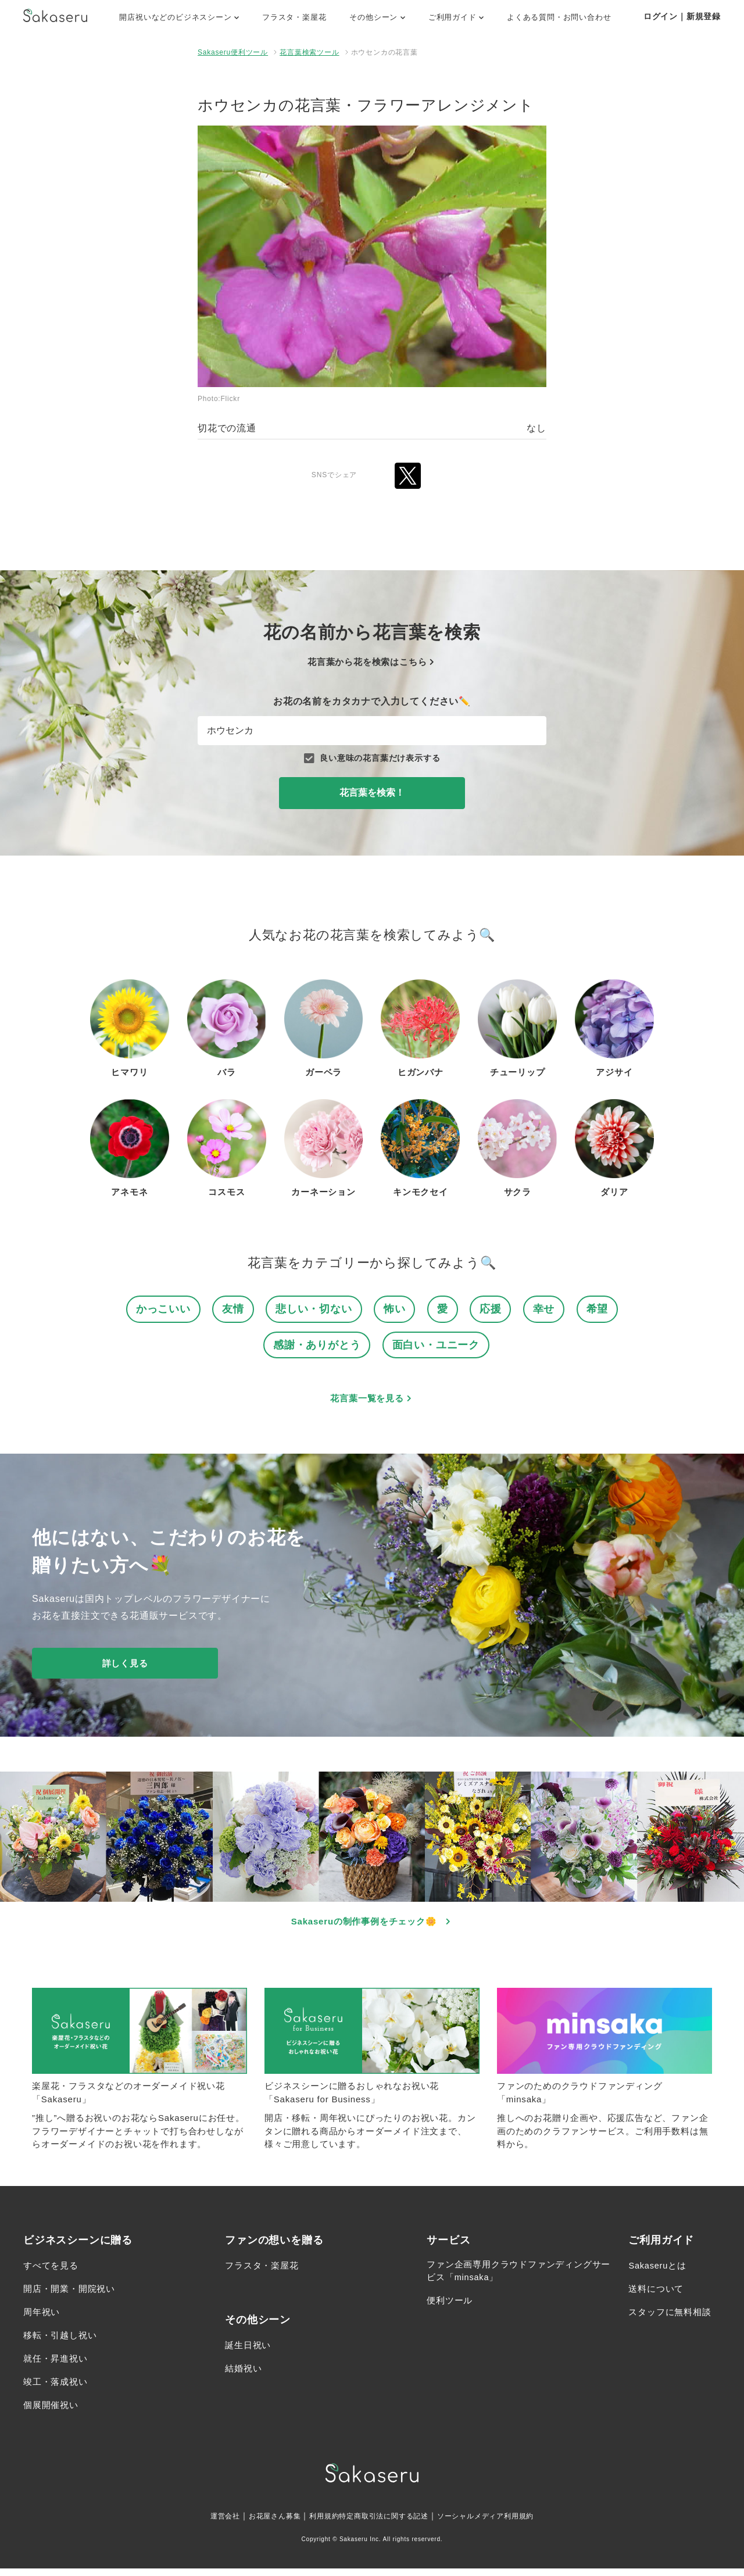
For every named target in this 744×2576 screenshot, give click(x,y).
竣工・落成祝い (57, 2390)
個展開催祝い (52, 2413)
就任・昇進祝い (57, 2366)
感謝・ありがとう (314, 1346)
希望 (603, 1309)
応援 (494, 1309)
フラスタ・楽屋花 (294, 17)
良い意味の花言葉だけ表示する (372, 758)
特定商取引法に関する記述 (385, 2523)
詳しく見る (125, 1665)
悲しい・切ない (313, 1309)
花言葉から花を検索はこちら (371, 662)
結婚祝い (244, 2376)
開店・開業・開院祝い (72, 2297)
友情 (230, 1309)
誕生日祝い (249, 2353)
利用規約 (316, 2523)
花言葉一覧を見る (372, 1401)
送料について (657, 2297)
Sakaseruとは (659, 2273)
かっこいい (158, 1309)
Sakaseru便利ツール (233, 52)
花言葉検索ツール (309, 52)
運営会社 (204, 2523)
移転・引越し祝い (62, 2343)
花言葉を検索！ (372, 792)
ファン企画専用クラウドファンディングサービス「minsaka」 (514, 2280)
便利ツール (451, 2311)
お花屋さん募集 (260, 2523)
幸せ (548, 1309)
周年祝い (42, 2320)
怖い (396, 1309)
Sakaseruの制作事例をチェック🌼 (372, 1925)
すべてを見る (52, 2273)
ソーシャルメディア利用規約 (501, 2523)
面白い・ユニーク (438, 1346)
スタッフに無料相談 (672, 2320)
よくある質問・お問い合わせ (559, 17)
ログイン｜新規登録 (682, 16)
